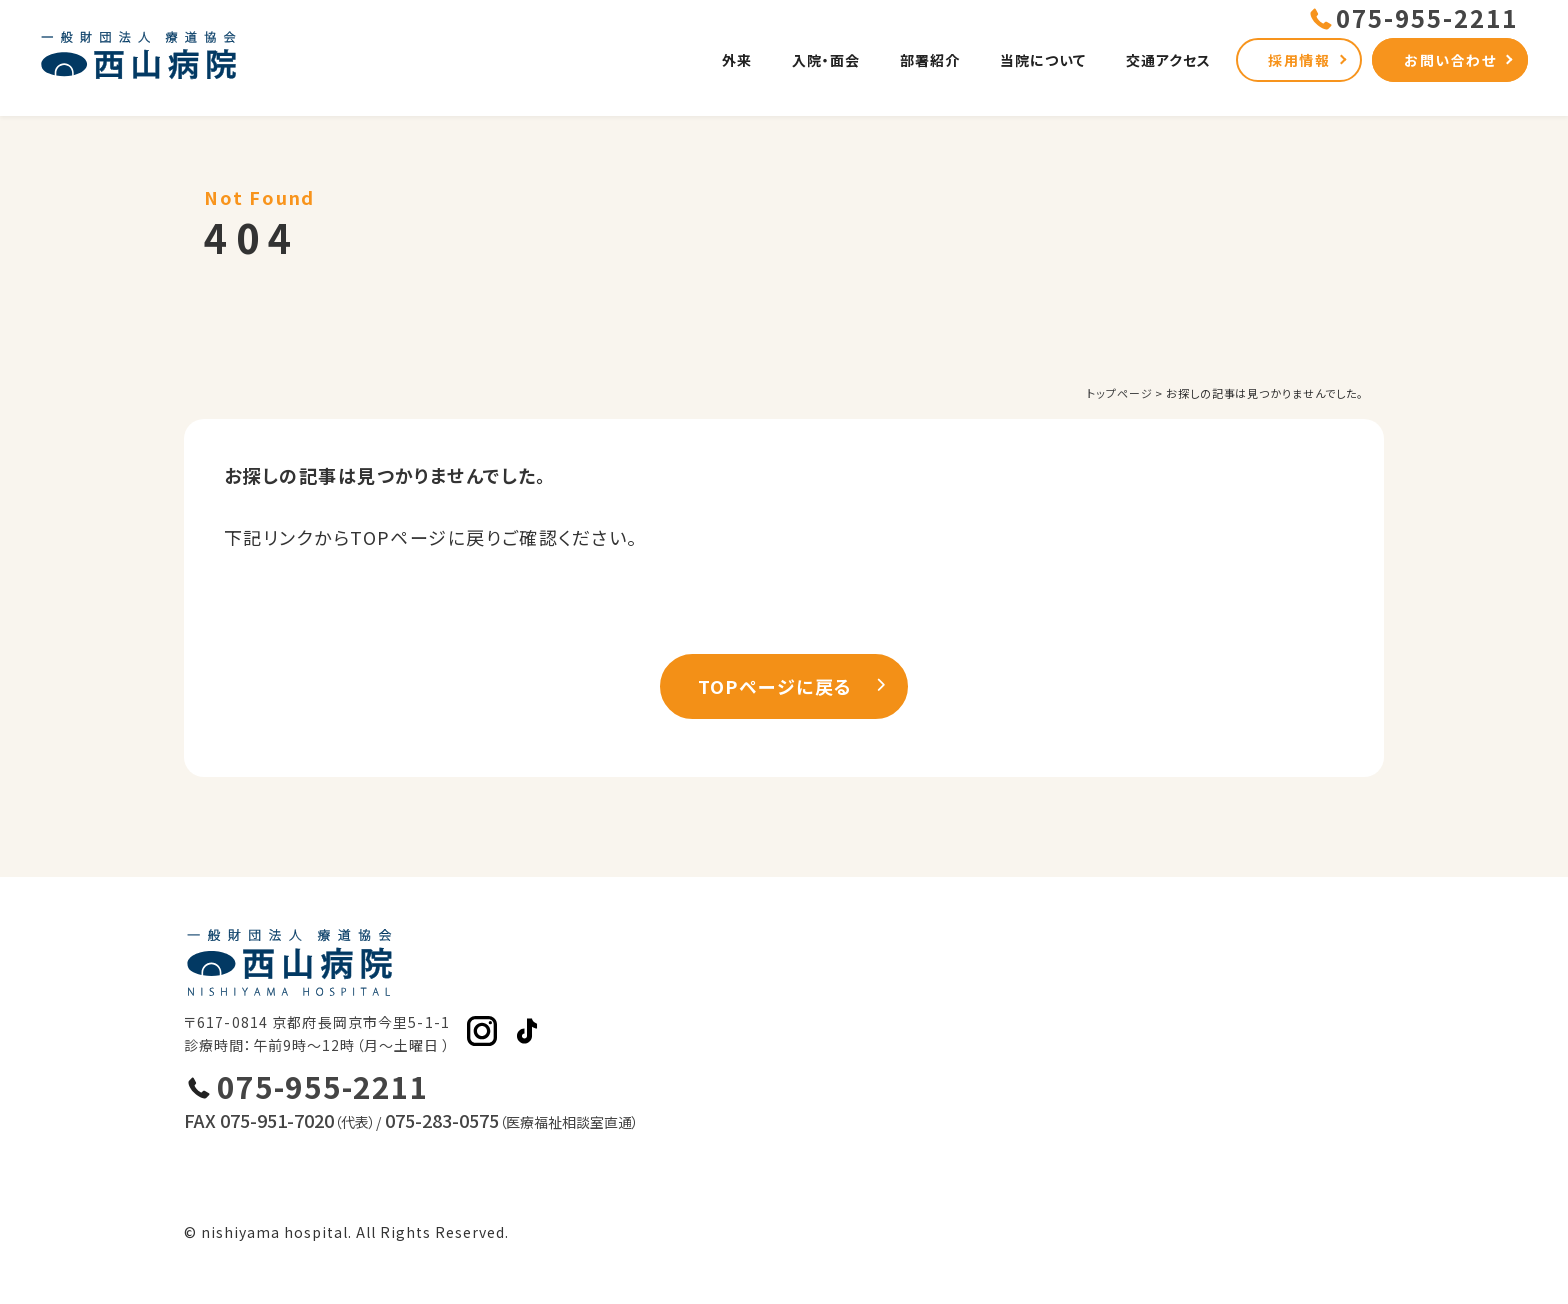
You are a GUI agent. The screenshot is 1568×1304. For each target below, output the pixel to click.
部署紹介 (930, 60)
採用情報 (1299, 60)
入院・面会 (826, 60)
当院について (1043, 60)
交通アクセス (1168, 60)
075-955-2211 (323, 1086)
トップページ (1119, 393)
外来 (737, 60)
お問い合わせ (1450, 60)
